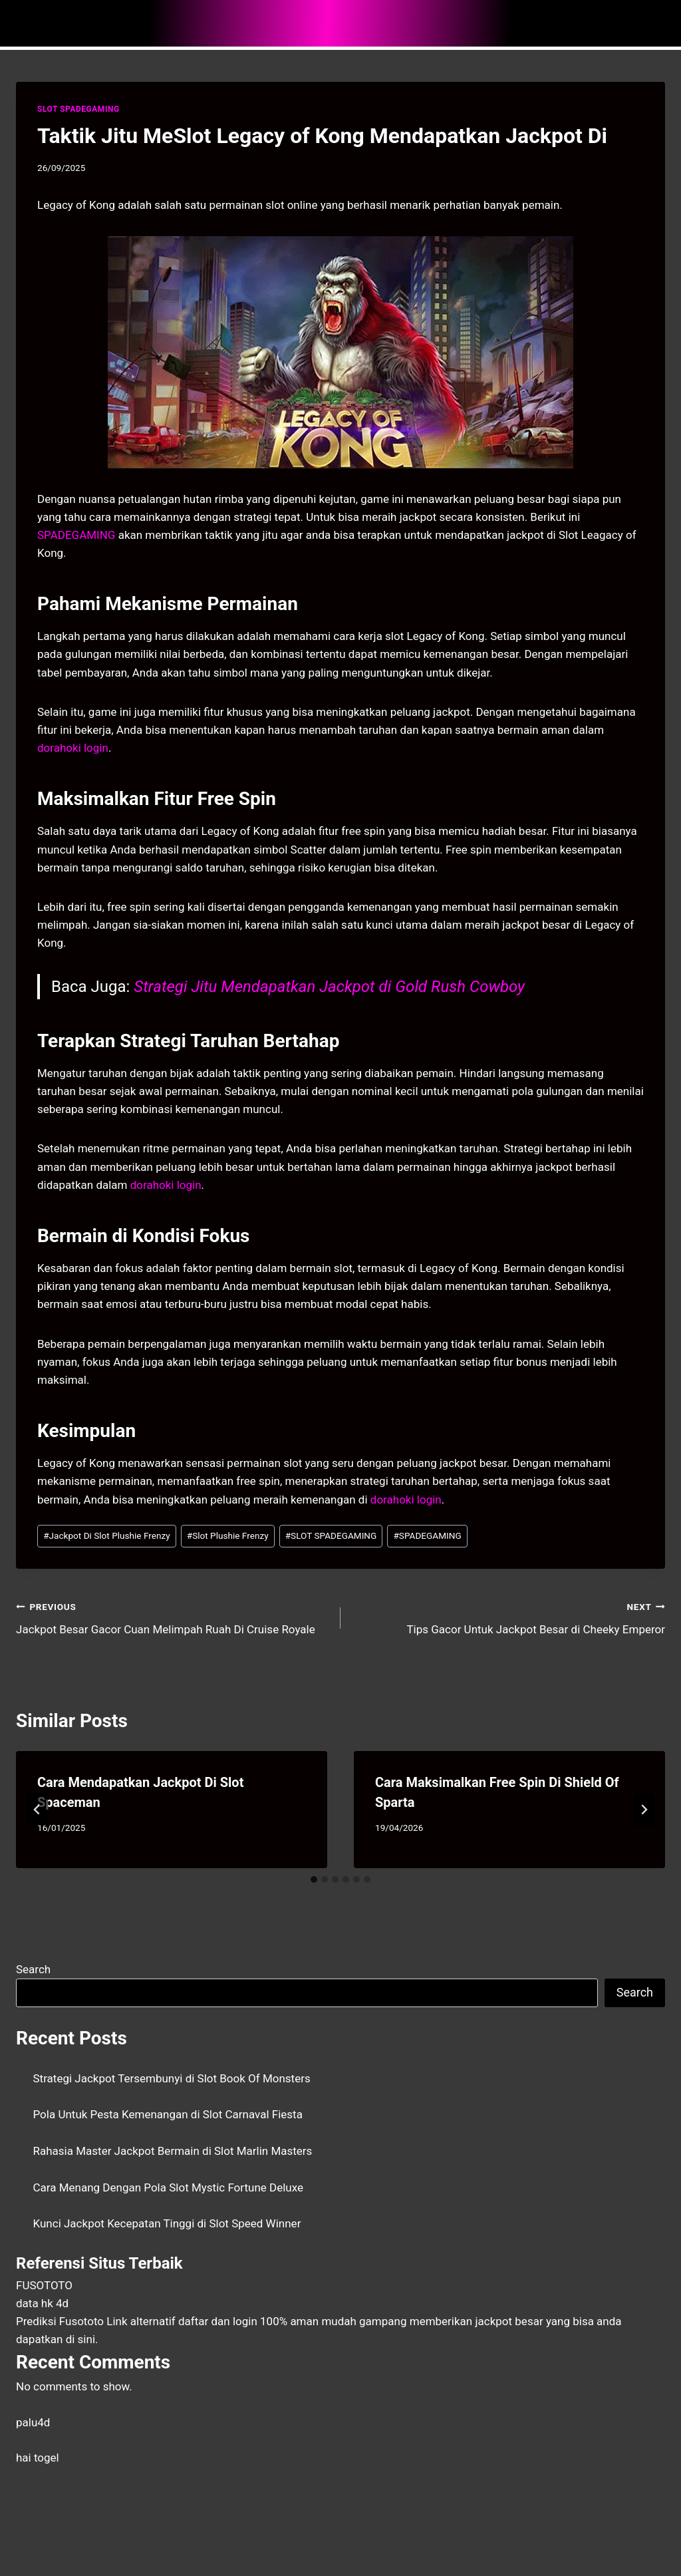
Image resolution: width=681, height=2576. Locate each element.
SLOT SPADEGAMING (78, 109)
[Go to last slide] (37, 1810)
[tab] (314, 1879)
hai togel (37, 2457)
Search (33, 1969)
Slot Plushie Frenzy (228, 1535)
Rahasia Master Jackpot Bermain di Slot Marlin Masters (173, 2151)
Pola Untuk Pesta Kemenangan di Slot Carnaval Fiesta (168, 2114)
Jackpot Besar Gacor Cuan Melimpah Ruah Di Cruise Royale (172, 1617)
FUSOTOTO (44, 2285)
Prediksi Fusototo (60, 2321)
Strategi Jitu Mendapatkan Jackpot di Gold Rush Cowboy (329, 986)
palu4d (33, 2422)
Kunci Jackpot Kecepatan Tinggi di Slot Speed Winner (167, 2223)
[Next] (643, 1810)
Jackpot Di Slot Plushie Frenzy (106, 1535)
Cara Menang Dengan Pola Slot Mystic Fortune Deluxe (168, 2187)
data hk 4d (42, 2303)
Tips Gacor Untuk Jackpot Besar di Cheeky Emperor (508, 1617)
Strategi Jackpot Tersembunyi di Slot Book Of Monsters (172, 2078)
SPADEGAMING (427, 1535)
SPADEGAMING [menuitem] (76, 535)
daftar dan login (217, 2321)
